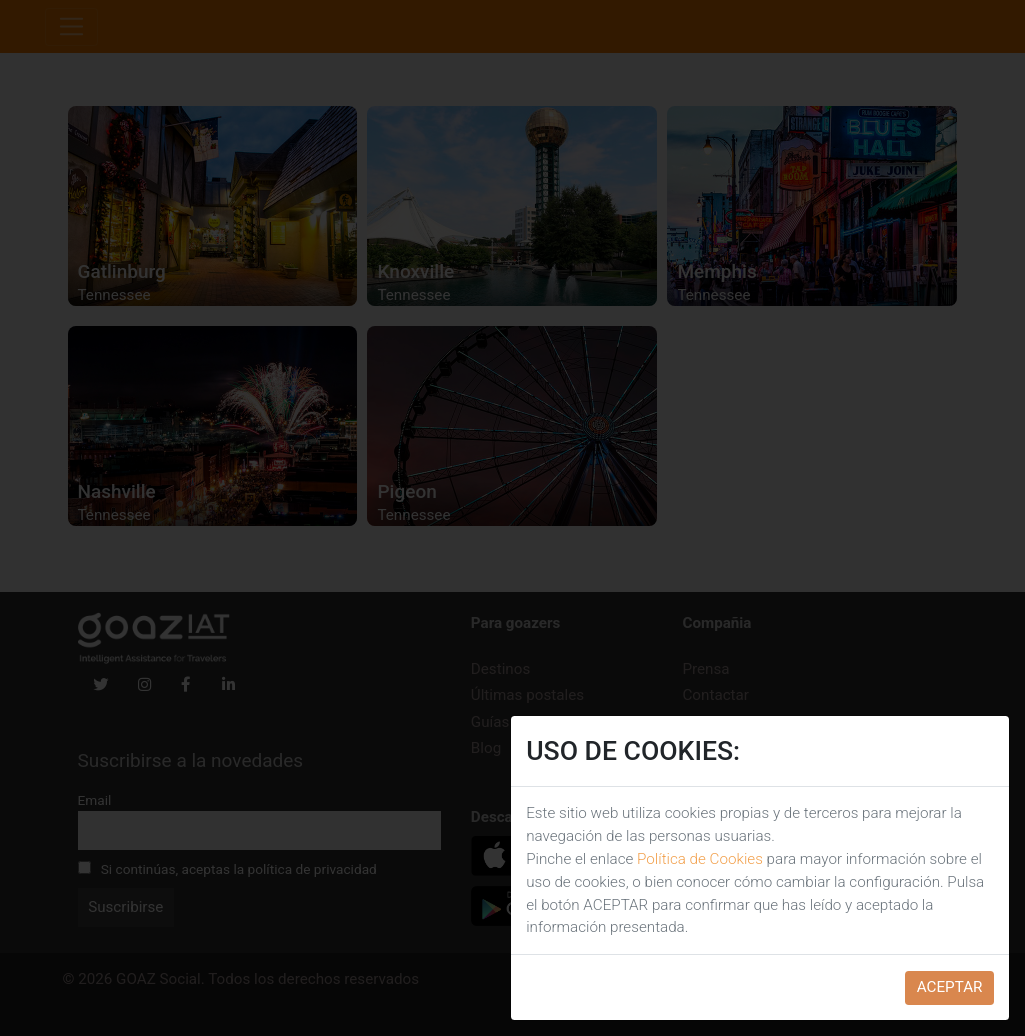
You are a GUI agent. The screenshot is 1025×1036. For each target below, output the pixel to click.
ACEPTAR (950, 987)
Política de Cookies (700, 859)
